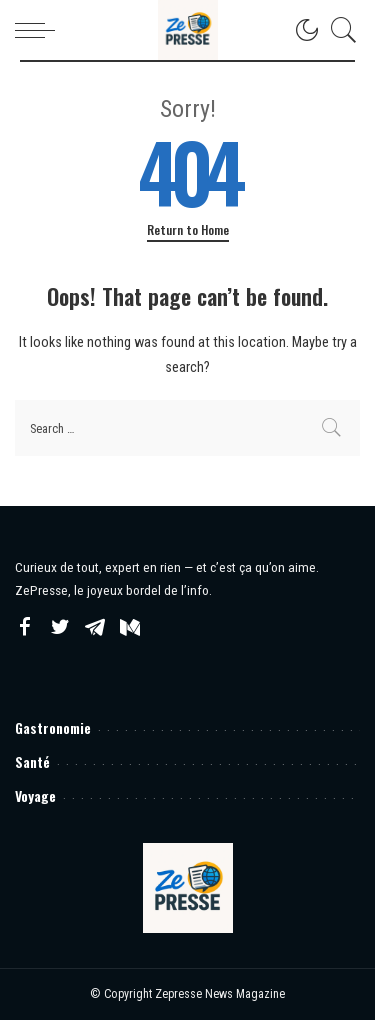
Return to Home (188, 230)
